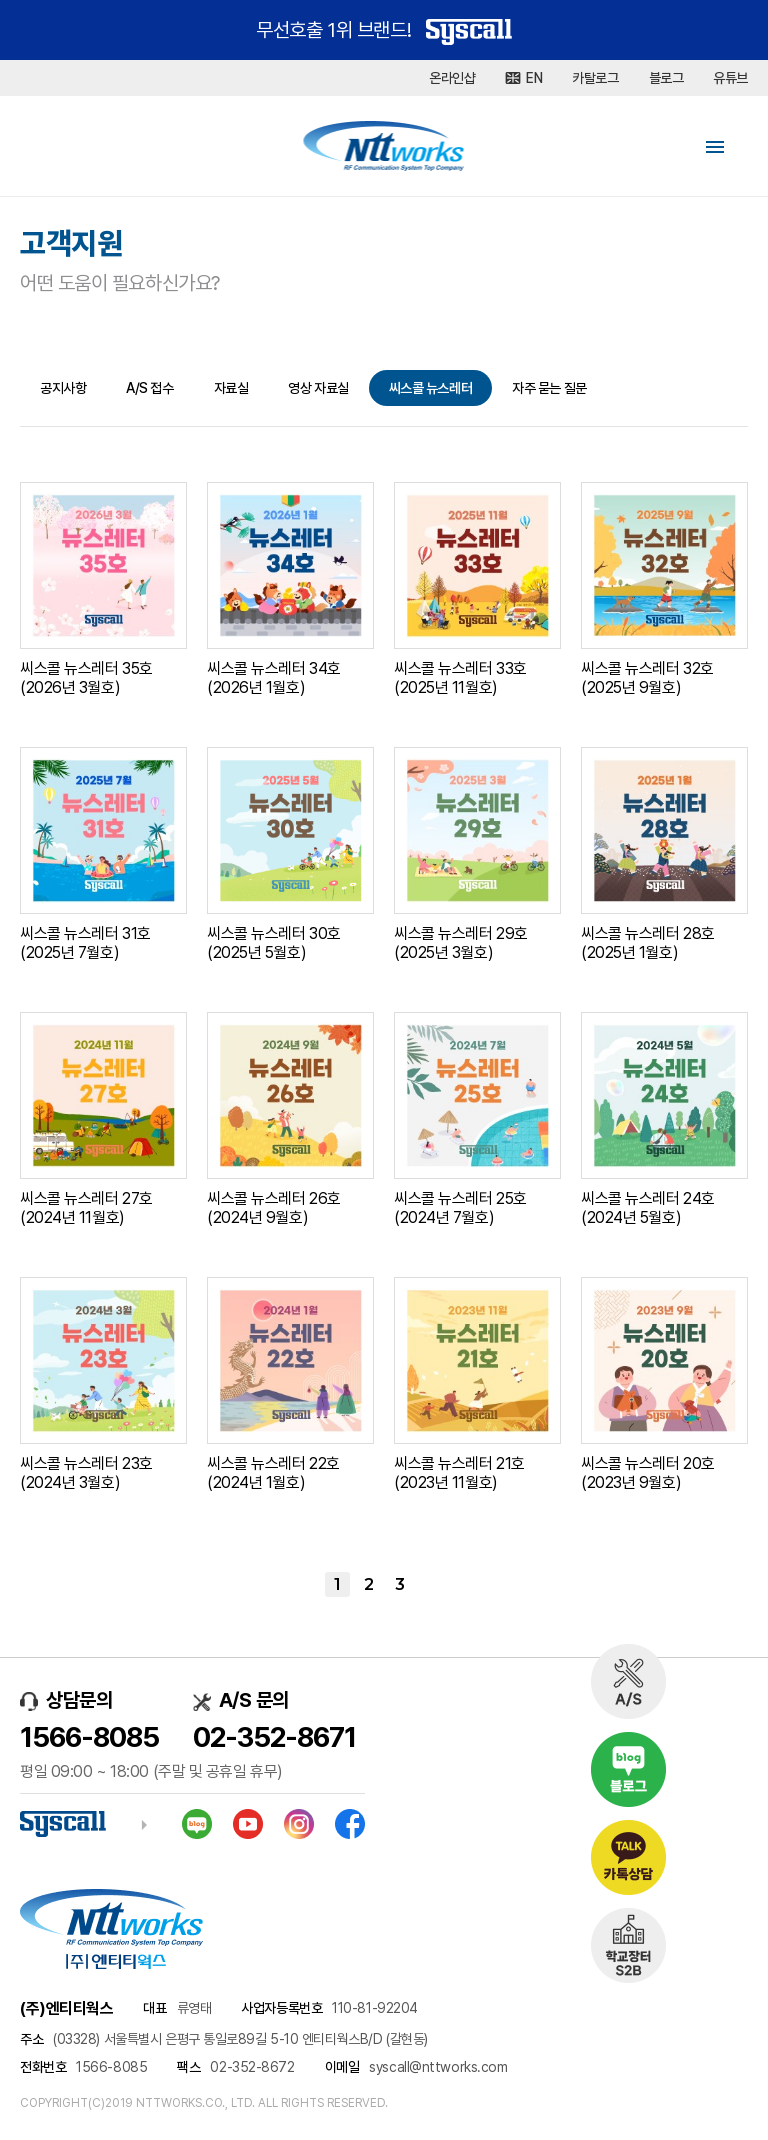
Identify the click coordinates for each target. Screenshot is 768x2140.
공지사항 (63, 388)
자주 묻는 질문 (549, 388)
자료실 (231, 388)
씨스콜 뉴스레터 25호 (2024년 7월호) (460, 1208)
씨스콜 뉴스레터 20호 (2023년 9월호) (648, 1473)
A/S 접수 (149, 388)
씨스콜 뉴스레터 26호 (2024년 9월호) (274, 1208)
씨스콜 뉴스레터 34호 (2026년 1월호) (274, 678)
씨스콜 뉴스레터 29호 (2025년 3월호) (461, 943)
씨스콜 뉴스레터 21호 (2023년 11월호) (459, 1473)
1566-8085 (89, 1737)
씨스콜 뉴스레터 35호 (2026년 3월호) (86, 678)
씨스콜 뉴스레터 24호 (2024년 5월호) (648, 1208)
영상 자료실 (318, 388)
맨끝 (430, 1584)
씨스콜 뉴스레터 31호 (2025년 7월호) (85, 943)
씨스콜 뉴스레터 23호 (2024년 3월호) (86, 1473)
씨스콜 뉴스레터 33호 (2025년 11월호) (460, 678)
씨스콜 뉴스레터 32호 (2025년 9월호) (647, 678)
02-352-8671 (274, 1737)
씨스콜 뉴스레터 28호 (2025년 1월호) (648, 943)
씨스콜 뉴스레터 (430, 388)
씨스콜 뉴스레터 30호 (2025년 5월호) (274, 943)
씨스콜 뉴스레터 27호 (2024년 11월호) (86, 1208)
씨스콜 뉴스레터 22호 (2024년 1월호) (273, 1473)
